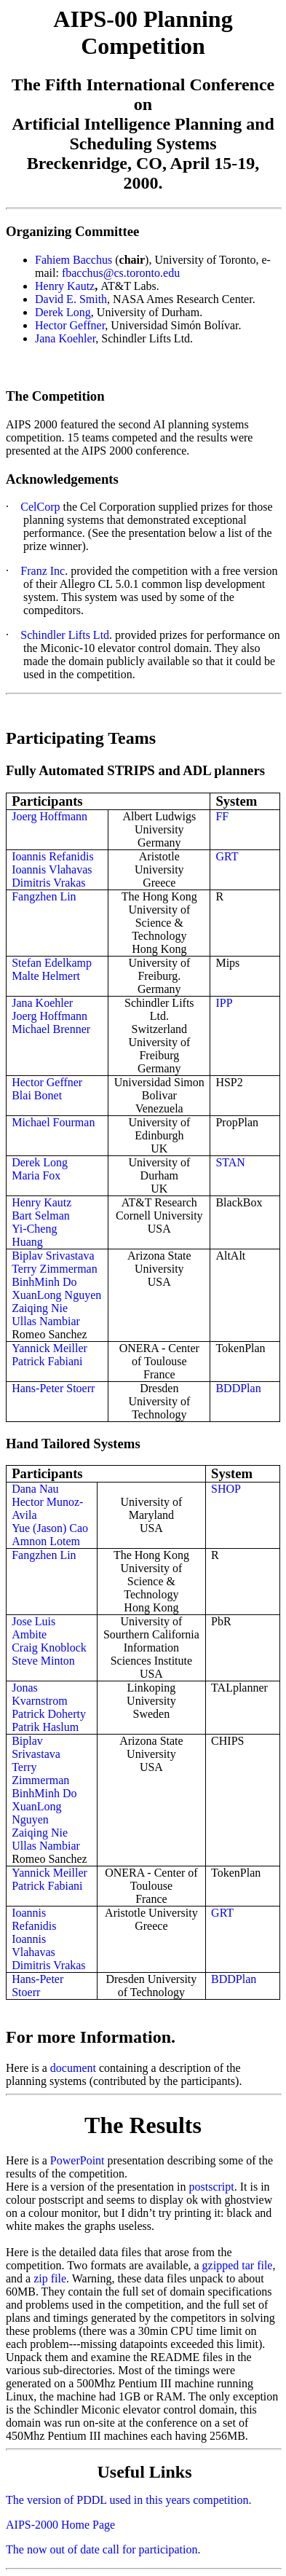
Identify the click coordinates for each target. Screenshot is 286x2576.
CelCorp (41, 506)
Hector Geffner (70, 325)
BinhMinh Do (44, 1282)
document (73, 2068)
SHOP (226, 1489)
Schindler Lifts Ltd (64, 635)
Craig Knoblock (49, 1647)
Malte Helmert (46, 976)
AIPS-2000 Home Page (60, 2524)
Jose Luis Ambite (33, 1628)
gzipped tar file (237, 2265)
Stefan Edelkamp (52, 963)
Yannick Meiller (49, 1348)
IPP (223, 1003)
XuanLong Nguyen (56, 1295)
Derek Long (63, 312)
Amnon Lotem (46, 1541)
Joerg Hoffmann (49, 816)
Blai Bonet (37, 1095)
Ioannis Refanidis (52, 856)
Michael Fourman (53, 1122)
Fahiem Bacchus (73, 260)
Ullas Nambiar (46, 1321)
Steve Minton (43, 1660)
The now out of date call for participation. (103, 2549)
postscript (211, 2186)
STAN (230, 1162)
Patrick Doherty (49, 1714)
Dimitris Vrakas (48, 882)
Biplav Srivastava (53, 1255)
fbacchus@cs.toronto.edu (121, 273)
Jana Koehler (65, 338)
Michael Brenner (51, 1029)
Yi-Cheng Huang (34, 1235)
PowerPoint (79, 2160)
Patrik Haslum (45, 1727)
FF (222, 816)
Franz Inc (42, 571)
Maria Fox (36, 1175)
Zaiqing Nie (40, 1308)
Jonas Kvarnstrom (39, 1694)
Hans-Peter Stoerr (53, 1388)
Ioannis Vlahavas (52, 869)
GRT (226, 856)
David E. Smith (71, 299)
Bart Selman (41, 1215)
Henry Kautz (65, 286)
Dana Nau (35, 1489)
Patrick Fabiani (47, 1361)
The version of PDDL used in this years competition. (129, 2500)
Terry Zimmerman (55, 1269)
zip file (49, 2278)
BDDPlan (238, 1388)
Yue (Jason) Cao (50, 1528)
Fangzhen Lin (44, 896)
